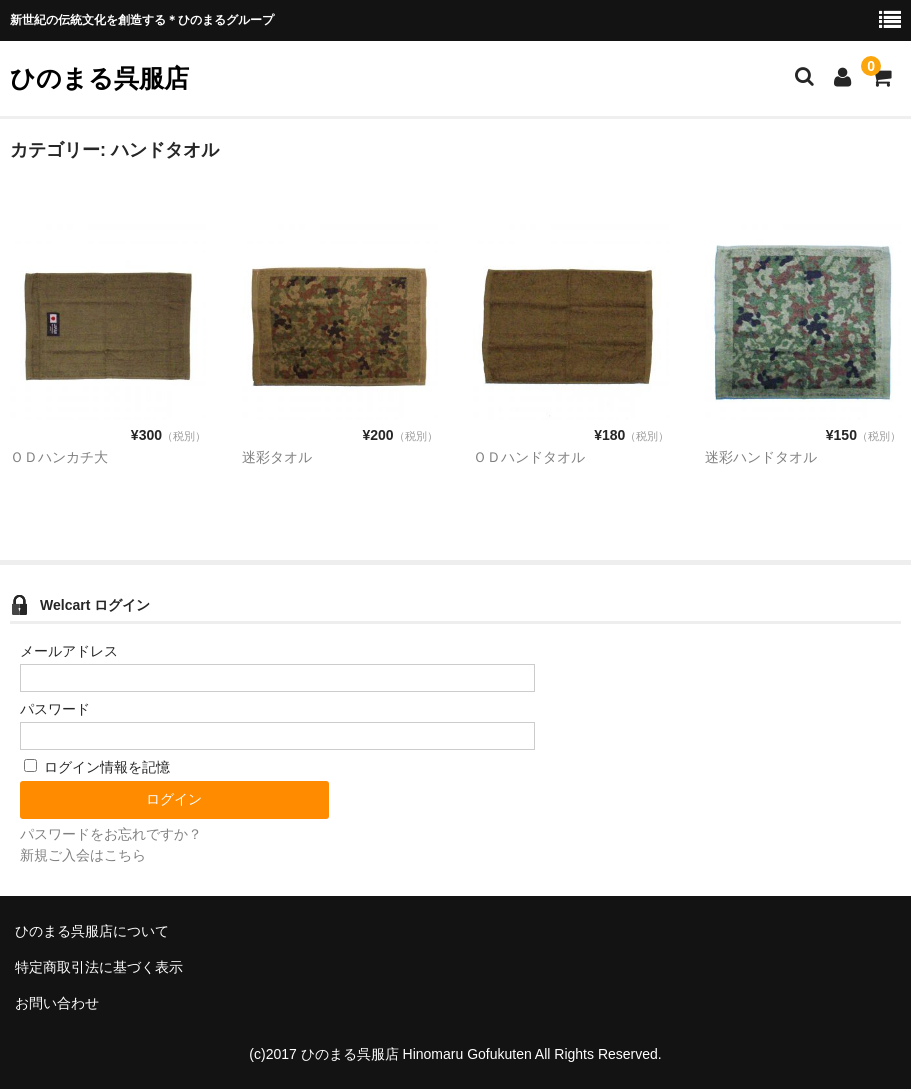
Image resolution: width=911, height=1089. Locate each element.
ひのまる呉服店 (99, 78)
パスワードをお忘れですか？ (111, 834)
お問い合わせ (57, 1003)
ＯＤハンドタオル (529, 457)
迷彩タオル (277, 457)
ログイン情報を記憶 (97, 767)
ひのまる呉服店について (92, 931)
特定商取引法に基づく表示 (99, 967)
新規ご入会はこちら (83, 855)
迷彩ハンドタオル (761, 457)
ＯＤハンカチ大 (59, 457)
